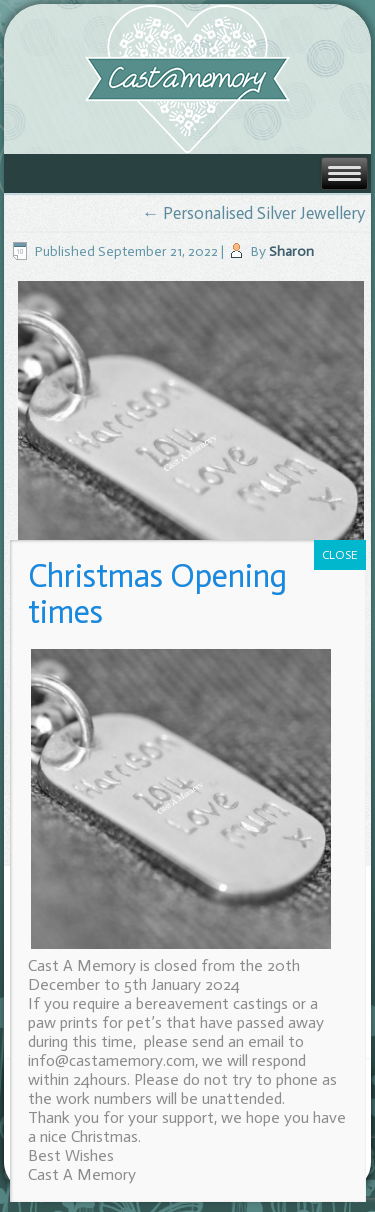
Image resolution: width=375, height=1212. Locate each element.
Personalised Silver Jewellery (253, 213)
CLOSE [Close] (340, 555)
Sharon (291, 251)
